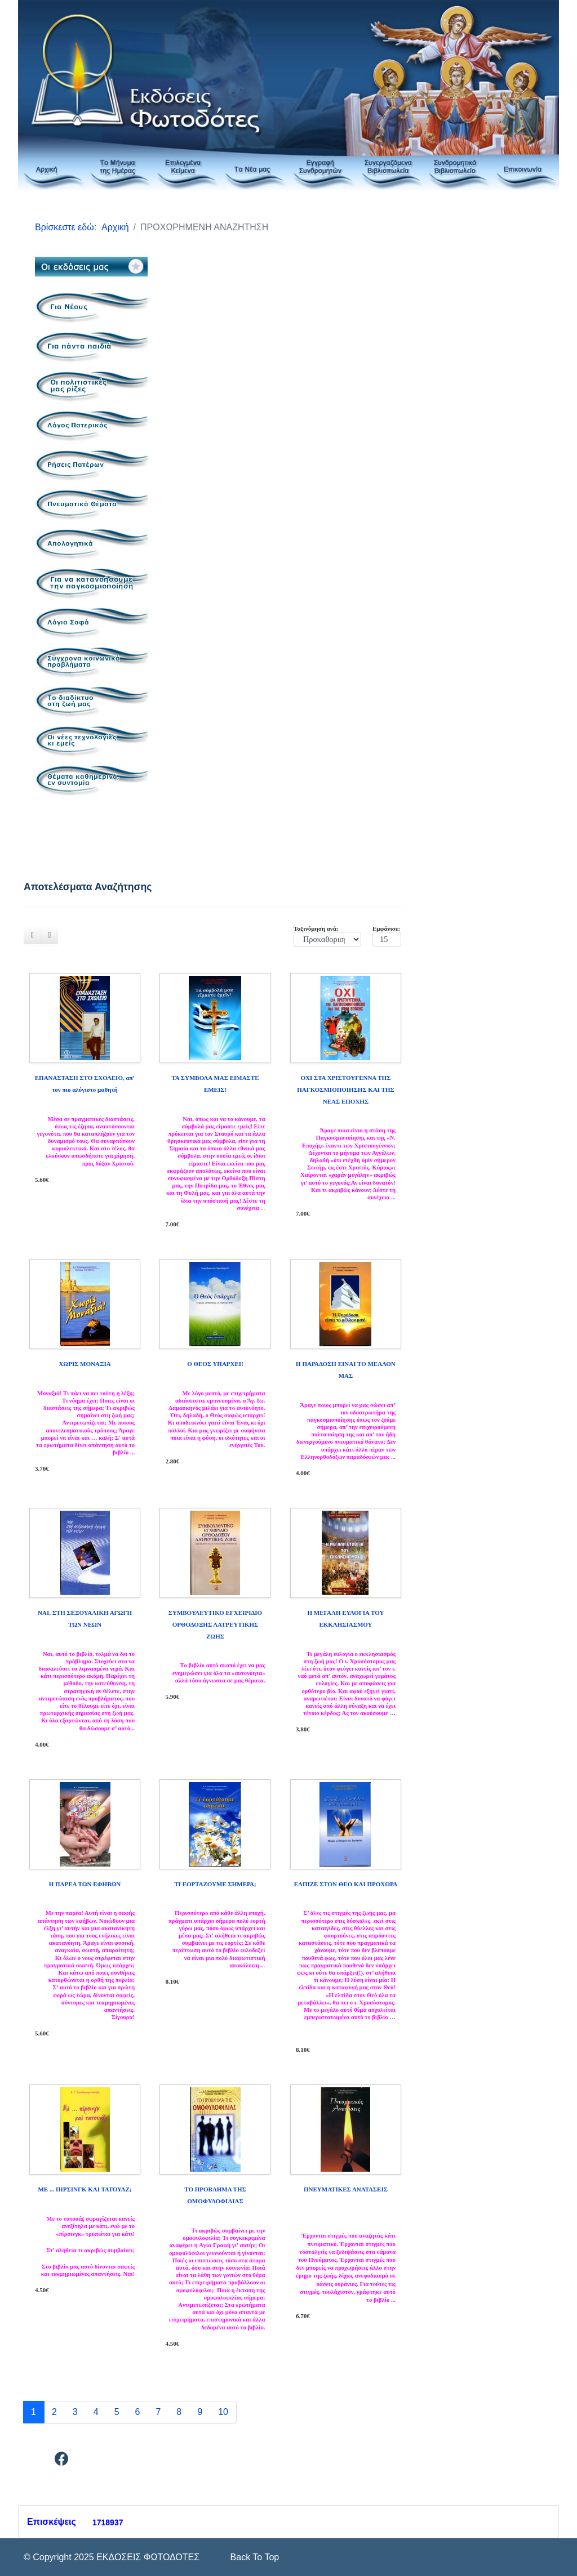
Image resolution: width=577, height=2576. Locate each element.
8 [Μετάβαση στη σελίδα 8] (178, 2412)
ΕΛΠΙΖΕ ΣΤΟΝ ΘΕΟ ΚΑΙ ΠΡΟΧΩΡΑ (345, 1884)
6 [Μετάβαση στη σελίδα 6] (137, 2412)
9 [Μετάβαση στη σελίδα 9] (199, 2412)
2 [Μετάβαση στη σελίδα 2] (54, 2412)
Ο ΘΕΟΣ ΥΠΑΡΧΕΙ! (215, 1363)
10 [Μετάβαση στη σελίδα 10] (223, 2412)
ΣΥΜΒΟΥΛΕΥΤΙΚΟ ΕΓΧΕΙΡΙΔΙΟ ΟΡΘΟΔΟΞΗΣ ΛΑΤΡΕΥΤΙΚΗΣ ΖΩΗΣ (215, 1624)
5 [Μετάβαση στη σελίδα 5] (116, 2412)
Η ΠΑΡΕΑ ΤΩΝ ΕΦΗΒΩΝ (85, 1884)
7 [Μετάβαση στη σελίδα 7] (158, 2412)
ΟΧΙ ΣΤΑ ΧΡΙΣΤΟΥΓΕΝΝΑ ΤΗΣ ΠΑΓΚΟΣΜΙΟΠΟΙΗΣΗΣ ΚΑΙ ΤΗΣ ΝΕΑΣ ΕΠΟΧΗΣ (345, 1089)
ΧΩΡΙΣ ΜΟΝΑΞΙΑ (84, 1363)
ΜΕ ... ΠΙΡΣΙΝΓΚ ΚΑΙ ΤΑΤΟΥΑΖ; (84, 2189)
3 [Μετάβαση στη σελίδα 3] (75, 2412)
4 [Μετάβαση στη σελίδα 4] (96, 2412)
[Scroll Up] (253, 2557)
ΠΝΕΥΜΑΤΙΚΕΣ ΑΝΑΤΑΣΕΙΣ (346, 2189)
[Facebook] (62, 2461)
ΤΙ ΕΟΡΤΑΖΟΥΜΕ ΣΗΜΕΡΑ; (215, 1884)
